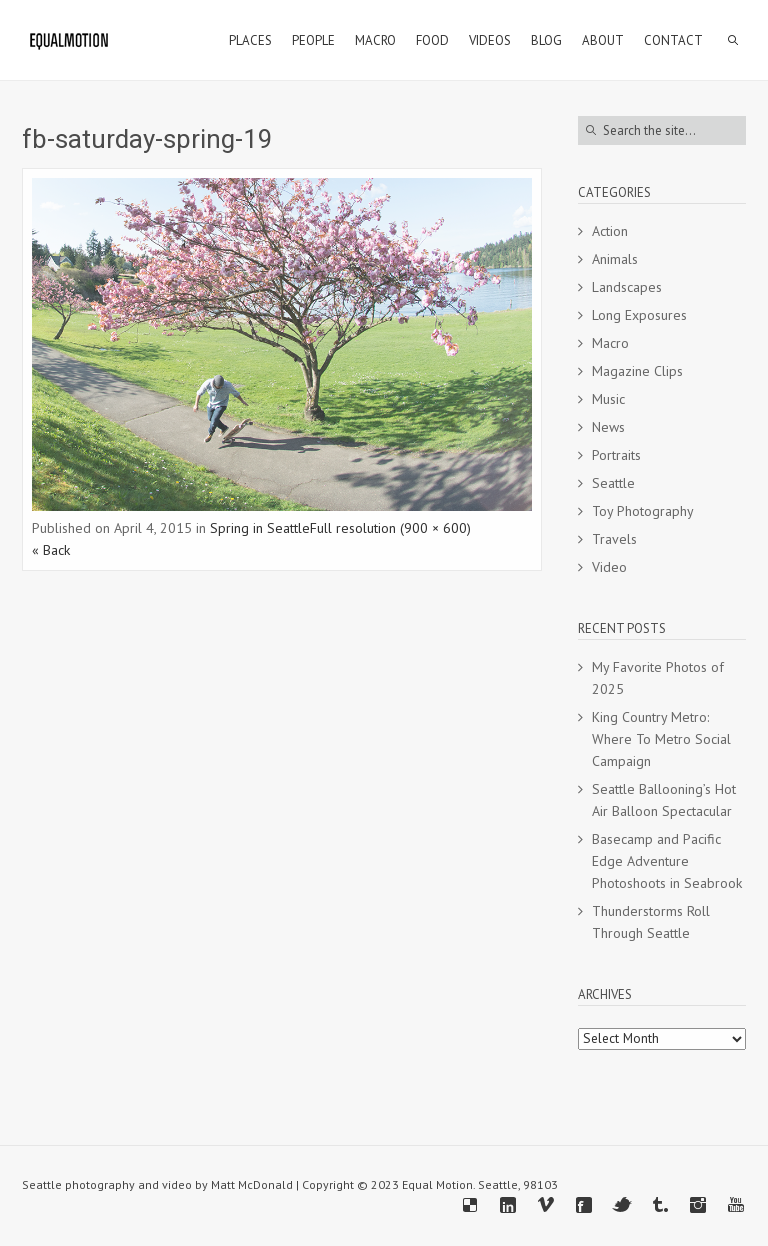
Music (608, 399)
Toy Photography (643, 511)
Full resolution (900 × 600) (390, 528)
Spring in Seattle (260, 528)
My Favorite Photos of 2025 (658, 678)
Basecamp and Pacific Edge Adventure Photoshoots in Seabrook (667, 861)
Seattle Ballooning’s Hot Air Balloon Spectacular (664, 800)
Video (609, 567)
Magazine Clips (637, 371)
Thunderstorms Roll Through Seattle (651, 922)
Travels (614, 539)
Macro (610, 343)
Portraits (616, 455)
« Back (51, 550)
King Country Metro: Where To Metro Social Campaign (661, 739)
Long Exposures (639, 315)
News (608, 427)
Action (610, 231)
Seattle (613, 483)
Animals (615, 259)
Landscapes (627, 287)
